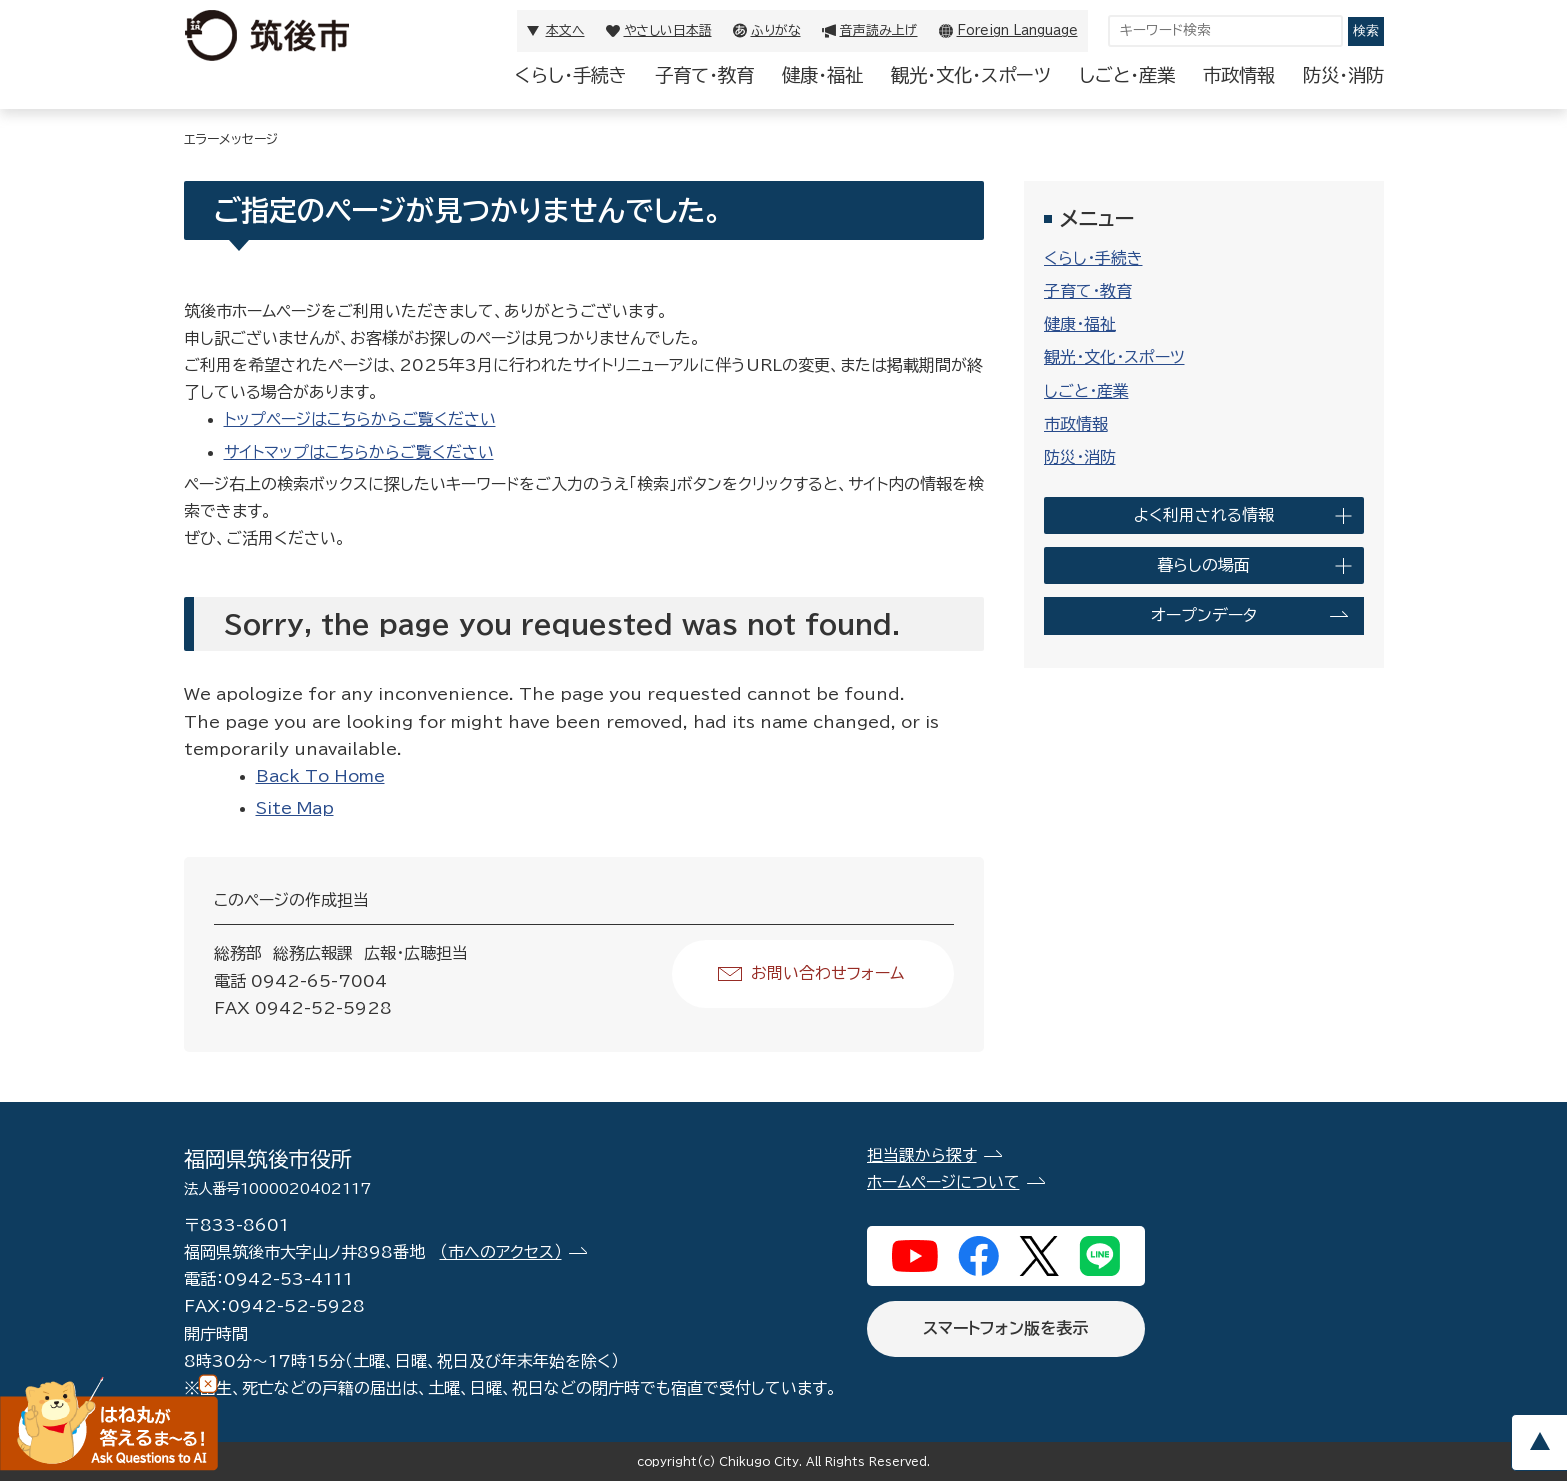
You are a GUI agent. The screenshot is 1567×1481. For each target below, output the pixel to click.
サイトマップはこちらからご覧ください (359, 452)
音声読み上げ (879, 30)
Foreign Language (1017, 30)
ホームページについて (943, 1182)
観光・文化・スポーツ (971, 75)
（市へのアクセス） (501, 1252)
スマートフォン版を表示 (1005, 1328)
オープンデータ (1204, 615)
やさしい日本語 (668, 30)
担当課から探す (922, 1155)
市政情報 (1239, 75)
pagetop (1539, 1442)
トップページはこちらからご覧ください (360, 419)
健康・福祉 (822, 75)
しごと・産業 (1127, 75)
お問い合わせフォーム (827, 973)
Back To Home (320, 776)
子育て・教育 (704, 75)
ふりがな (776, 30)
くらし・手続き (571, 75)
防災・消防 (1343, 75)
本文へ (565, 30)
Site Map (295, 808)
